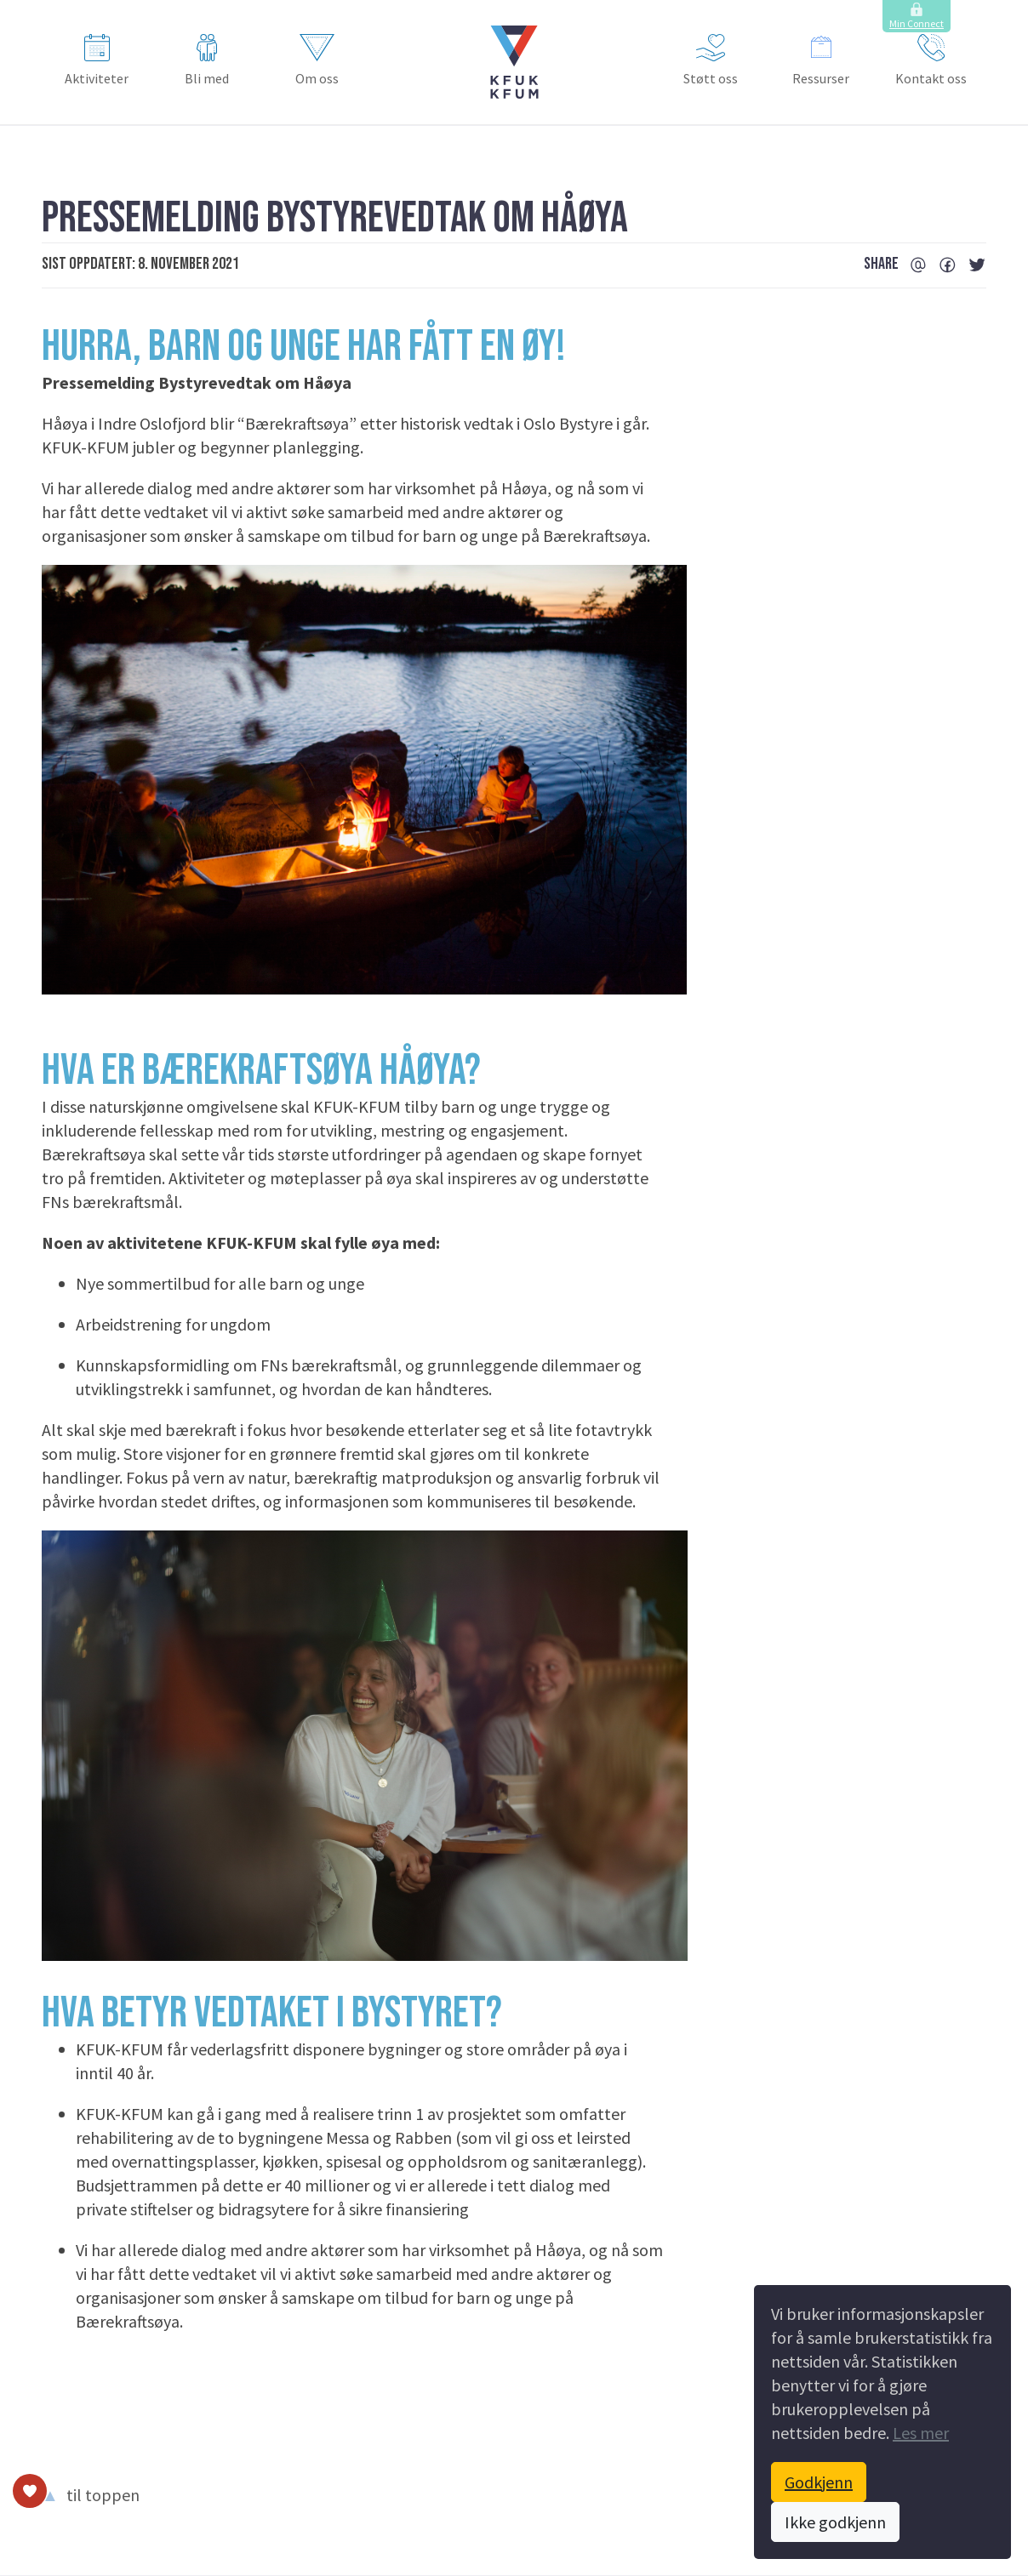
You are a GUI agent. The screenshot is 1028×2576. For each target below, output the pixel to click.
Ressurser (820, 60)
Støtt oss (710, 60)
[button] (514, 62)
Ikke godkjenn (835, 2522)
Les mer (921, 2432)
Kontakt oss (931, 60)
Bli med (207, 60)
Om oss (317, 60)
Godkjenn (819, 2482)
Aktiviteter (96, 60)
